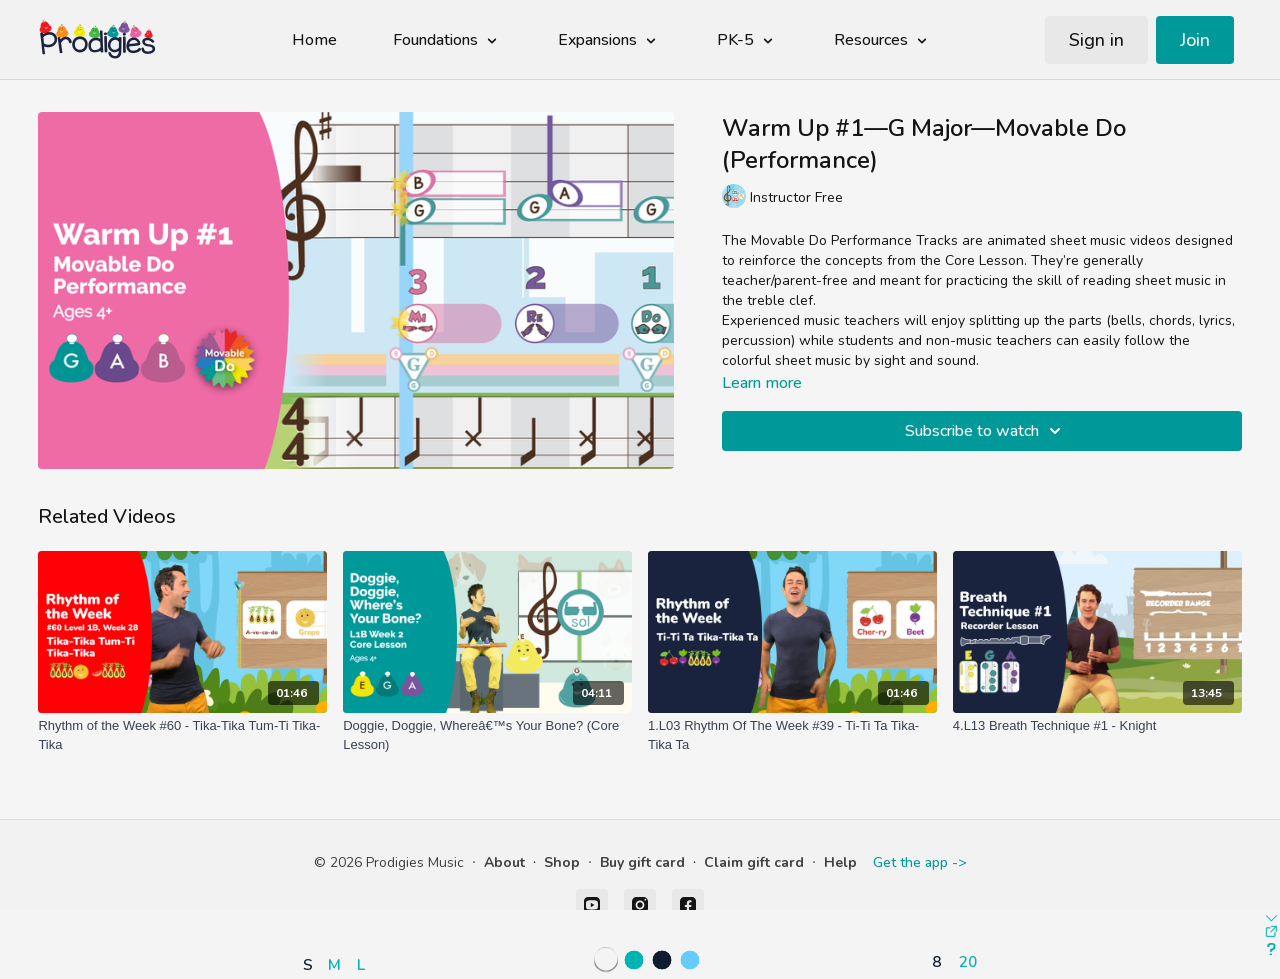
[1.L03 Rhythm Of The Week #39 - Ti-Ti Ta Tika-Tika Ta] (792, 735)
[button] (338, 906)
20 (968, 961)
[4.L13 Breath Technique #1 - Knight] (1097, 726)
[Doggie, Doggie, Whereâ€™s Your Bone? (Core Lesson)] (487, 735)
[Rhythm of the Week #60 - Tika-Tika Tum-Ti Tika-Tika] (182, 735)
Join (1195, 40)
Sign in (1096, 40)
